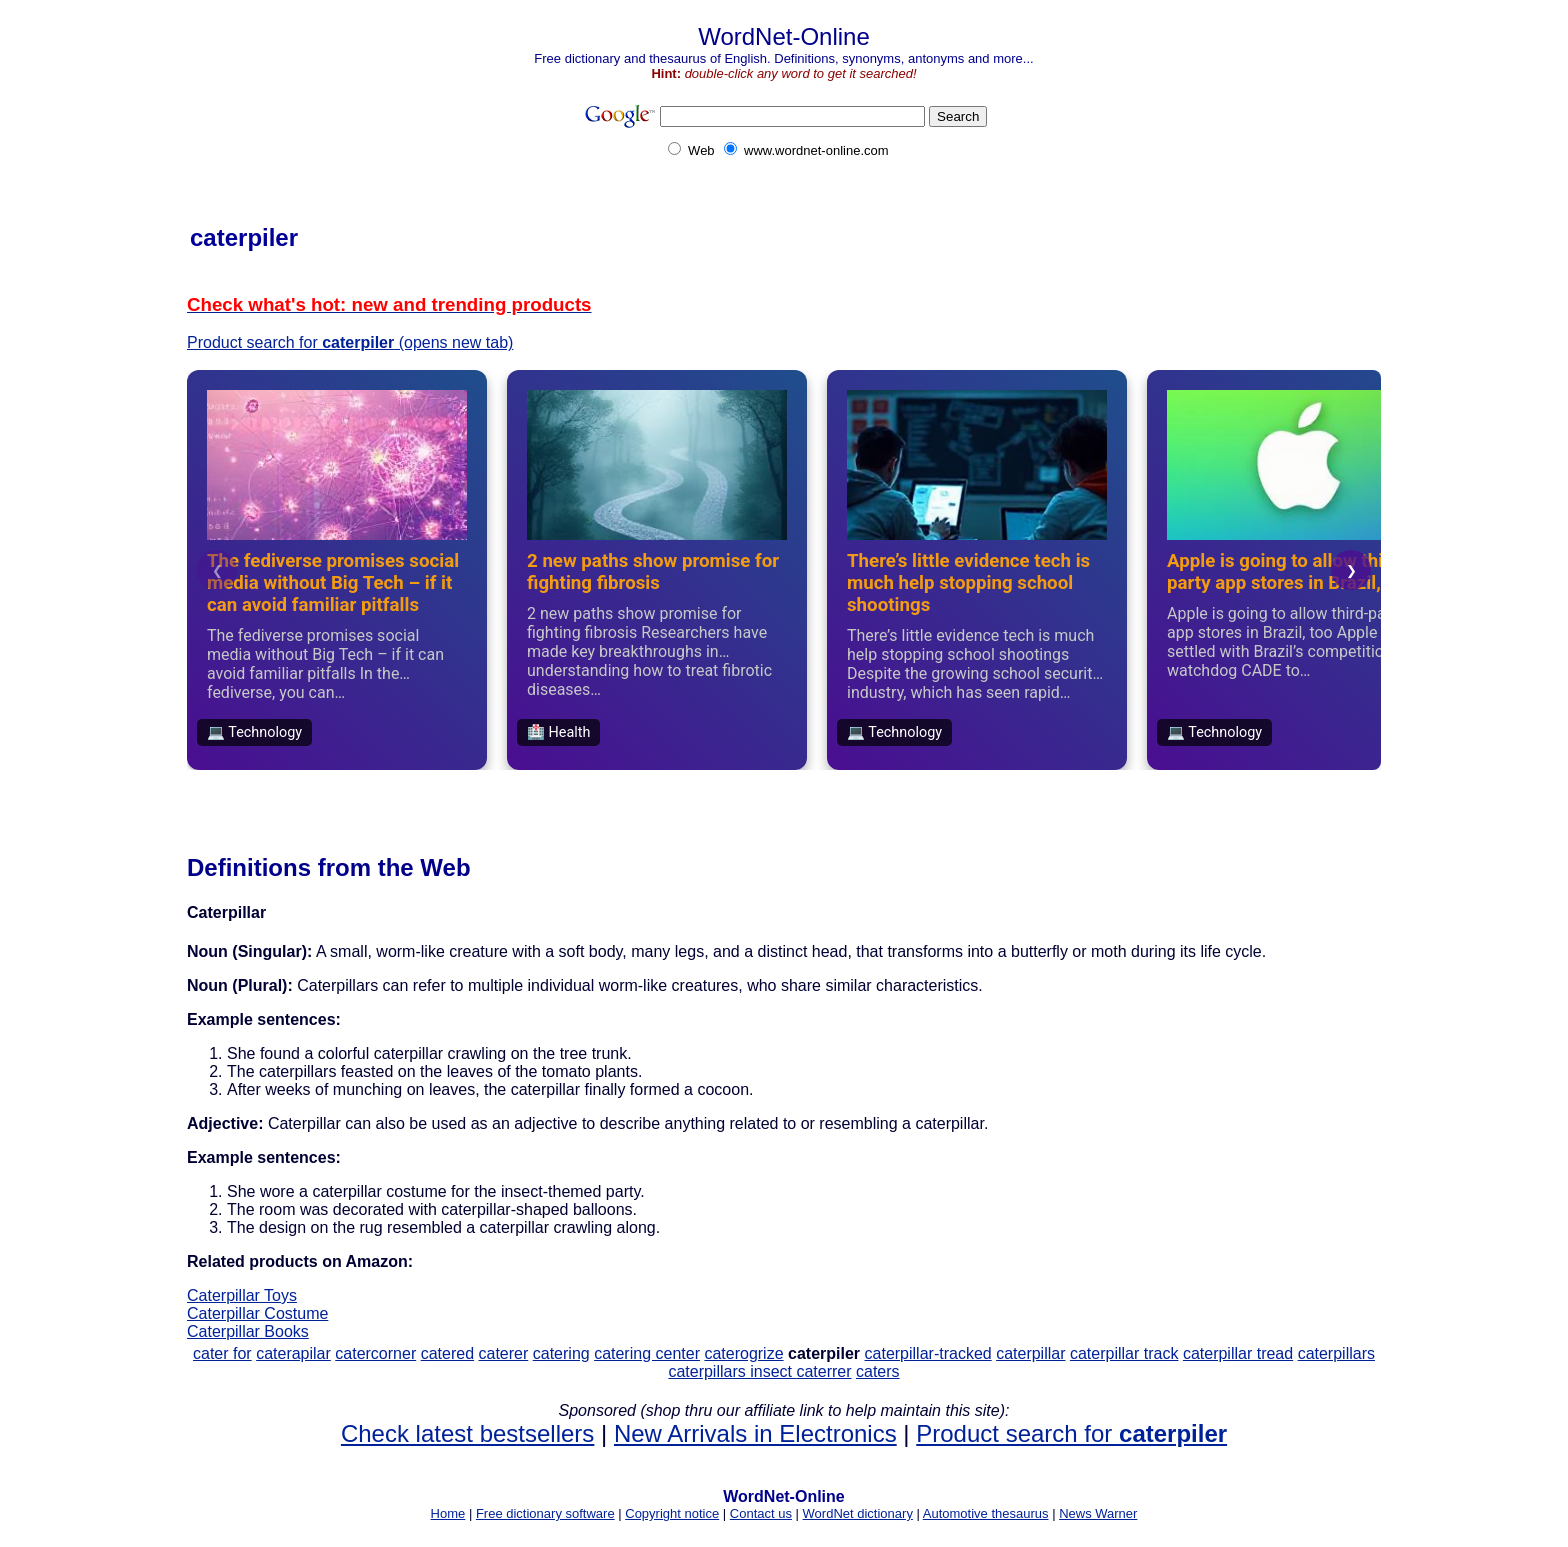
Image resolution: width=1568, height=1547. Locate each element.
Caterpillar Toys (242, 1295)
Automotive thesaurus (986, 1513)
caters (878, 1371)
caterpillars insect (732, 1371)
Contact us (761, 1513)
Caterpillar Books (248, 1331)
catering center (647, 1353)
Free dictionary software (545, 1513)
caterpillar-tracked (928, 1353)
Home (448, 1513)
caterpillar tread (1238, 1353)
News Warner (1098, 1513)
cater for (222, 1353)
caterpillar (1030, 1353)
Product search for (1071, 1433)
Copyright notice (672, 1513)
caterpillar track (1124, 1353)
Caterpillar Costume (257, 1313)
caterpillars (1336, 1353)
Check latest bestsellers (467, 1433)
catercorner (375, 1353)
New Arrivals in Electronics (755, 1433)
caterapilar (293, 1353)
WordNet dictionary (858, 1513)
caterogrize (743, 1353)
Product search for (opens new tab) (350, 342)
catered (447, 1353)
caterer (504, 1353)
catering (561, 1353)
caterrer (823, 1371)
